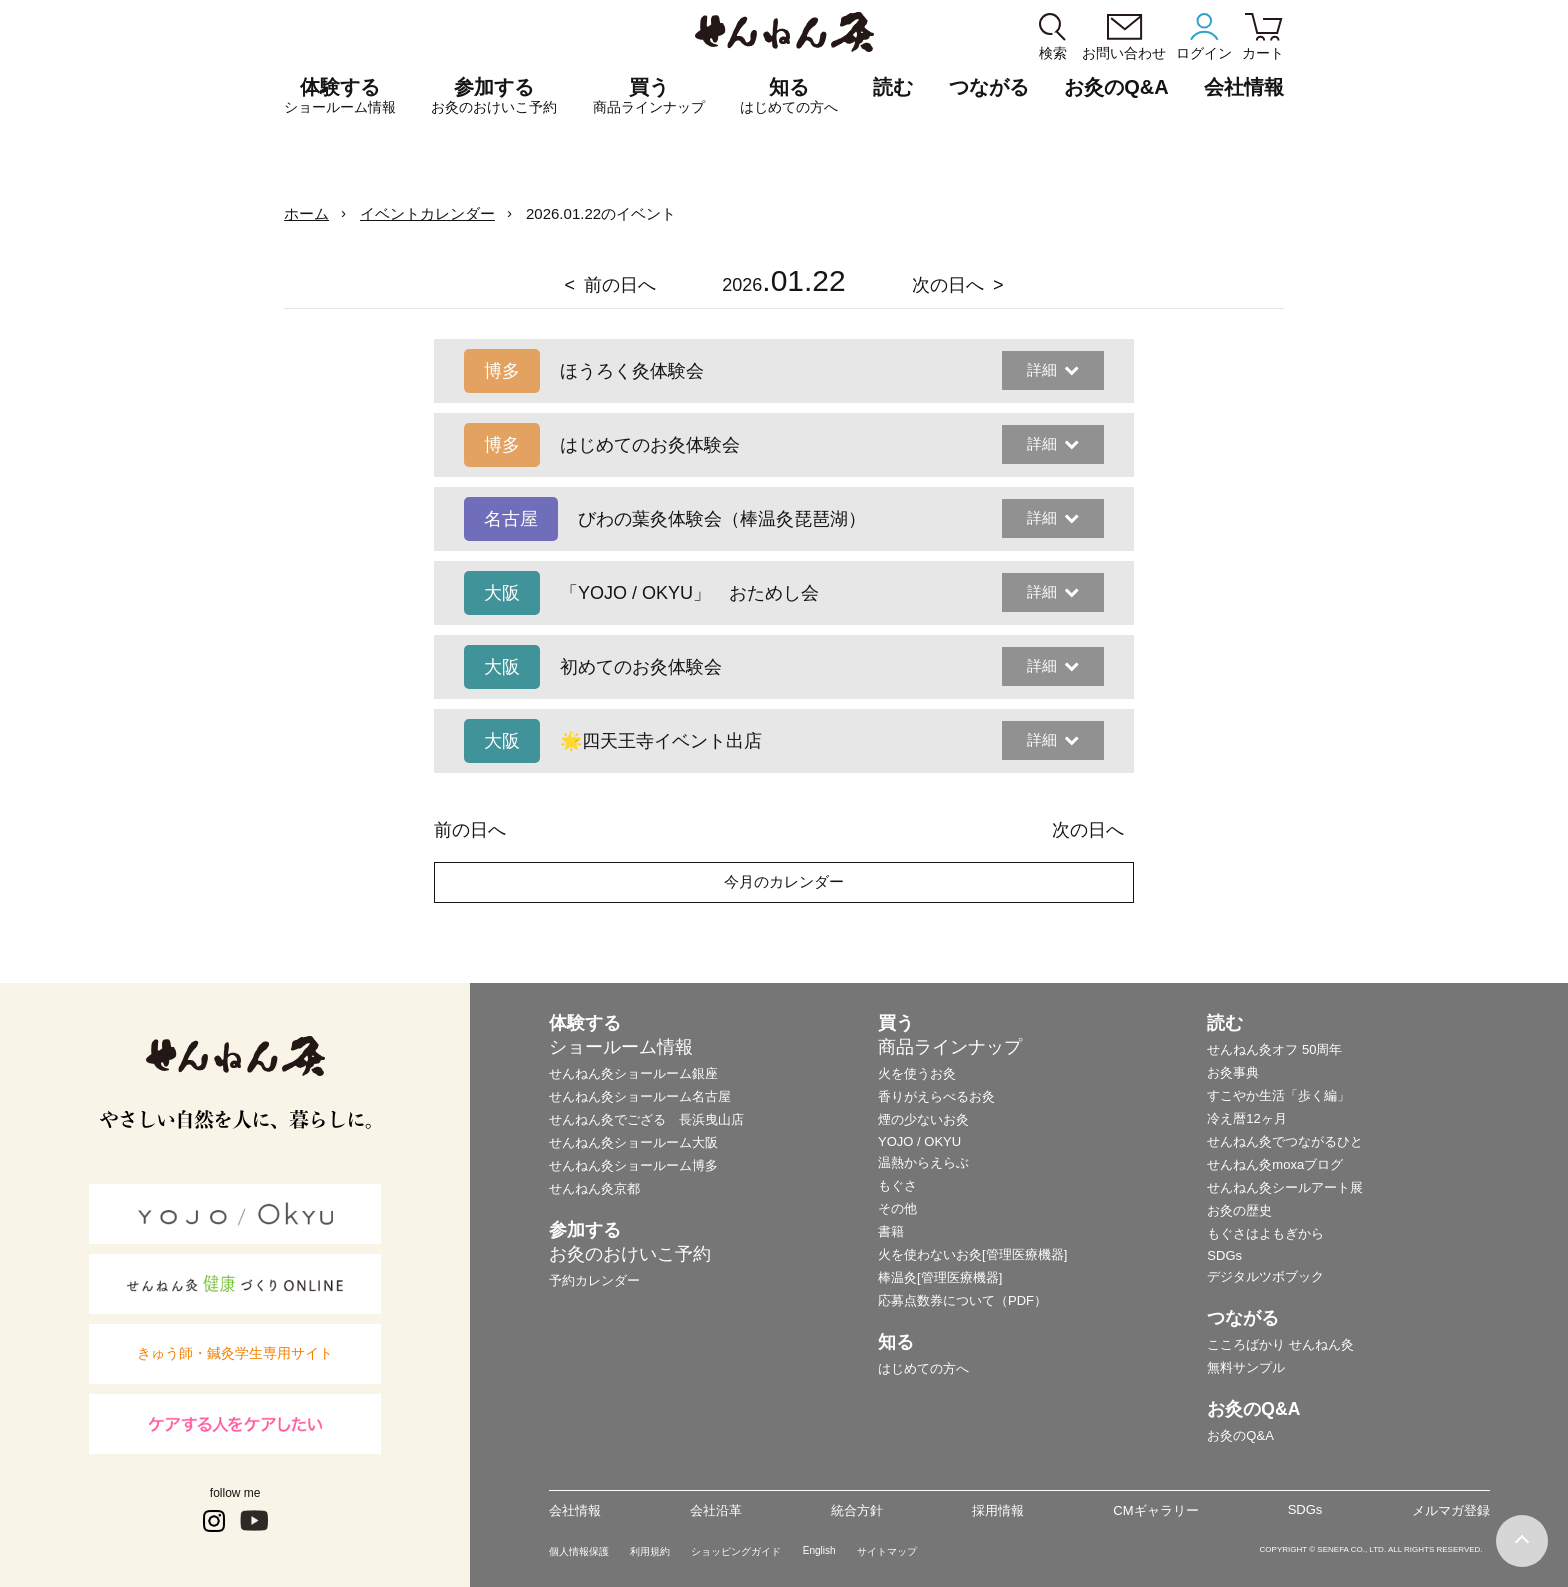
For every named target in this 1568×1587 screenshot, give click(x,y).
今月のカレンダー (784, 881)
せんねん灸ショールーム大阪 (633, 1142)
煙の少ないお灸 (923, 1119)
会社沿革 (716, 1510)
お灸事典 (1233, 1072)
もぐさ (897, 1185)
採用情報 (998, 1510)
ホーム (306, 213)
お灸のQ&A (1116, 87)
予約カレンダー (594, 1280)
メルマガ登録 (1451, 1510)
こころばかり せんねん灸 (1280, 1344)
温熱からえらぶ (923, 1162)
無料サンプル (1246, 1367)
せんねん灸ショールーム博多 (633, 1165)
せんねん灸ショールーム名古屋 (640, 1096)
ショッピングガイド (736, 1551)
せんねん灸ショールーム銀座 (633, 1073)
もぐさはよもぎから (1265, 1233)
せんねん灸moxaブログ (1275, 1164)
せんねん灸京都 (594, 1188)
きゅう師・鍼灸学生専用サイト (235, 1353)
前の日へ (620, 285)
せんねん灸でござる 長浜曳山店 (646, 1119)
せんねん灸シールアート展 (1285, 1187)
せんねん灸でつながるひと (1285, 1141)
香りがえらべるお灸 (936, 1096)
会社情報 (575, 1510)
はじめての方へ (923, 1368)
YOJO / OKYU (919, 1141)
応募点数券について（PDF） (962, 1300)
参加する (494, 96)
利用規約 (650, 1551)
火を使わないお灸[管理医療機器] (972, 1254)
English (819, 1550)
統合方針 (857, 1510)
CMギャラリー (1155, 1510)
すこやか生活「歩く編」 (1278, 1095)
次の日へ (948, 285)
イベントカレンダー (427, 213)
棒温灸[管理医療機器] (940, 1277)
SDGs (1224, 1255)
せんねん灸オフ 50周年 (1274, 1049)
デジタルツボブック (1265, 1276)
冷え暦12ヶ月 (1246, 1118)
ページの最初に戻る (1522, 1541)
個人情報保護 (579, 1551)
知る (789, 96)
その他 (897, 1208)
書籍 (891, 1231)
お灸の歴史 (1239, 1210)
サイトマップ (887, 1551)
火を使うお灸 (917, 1073)
